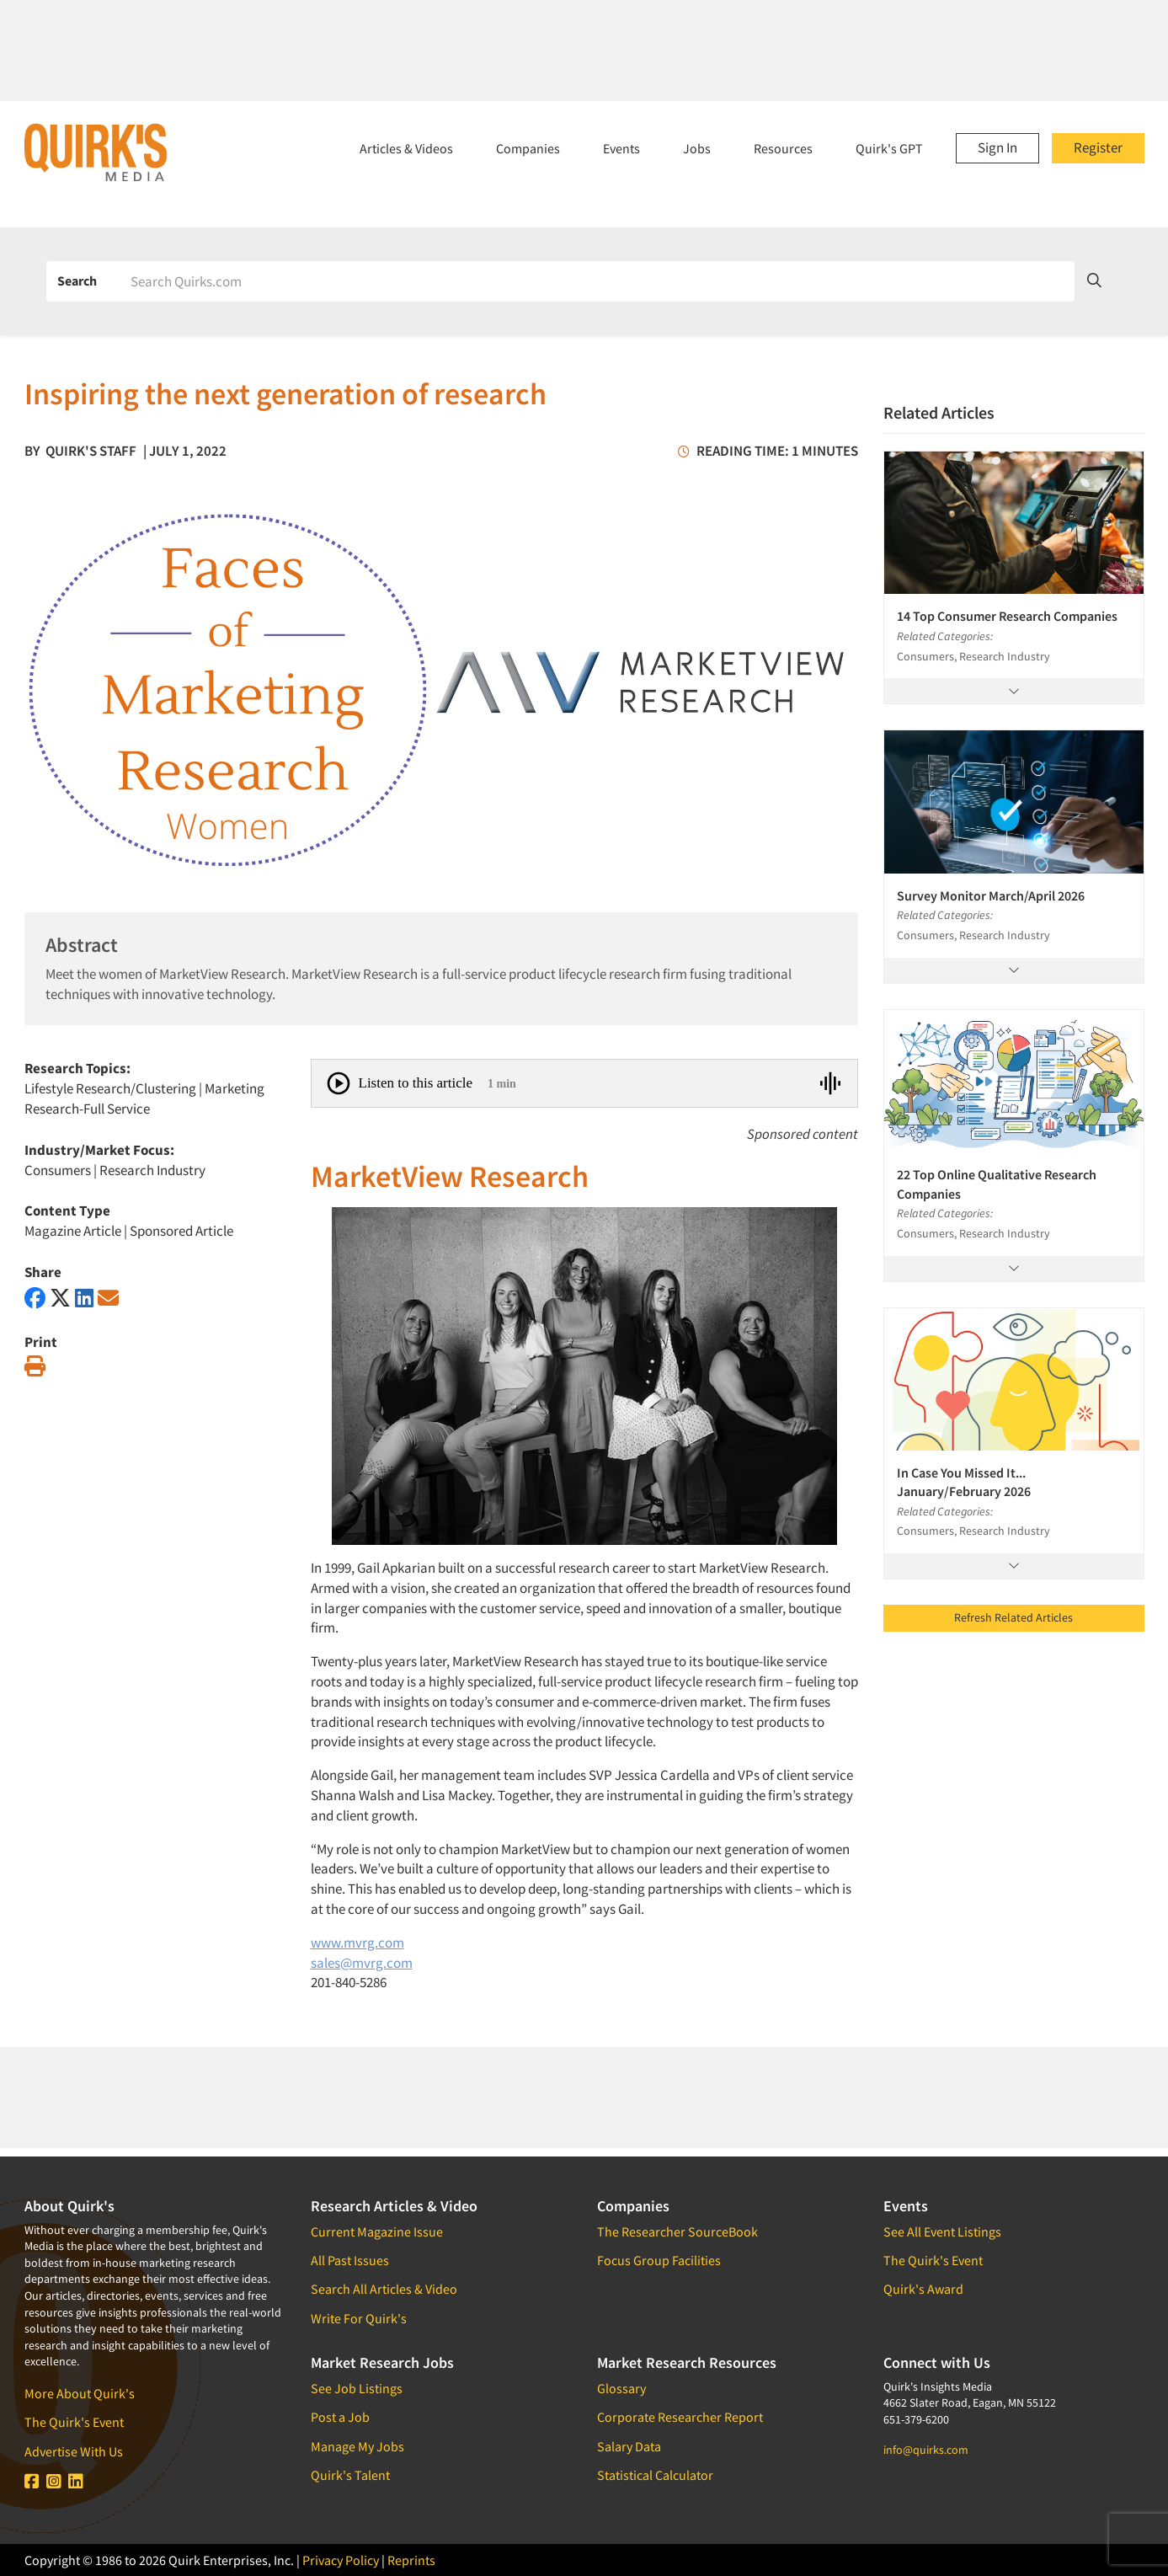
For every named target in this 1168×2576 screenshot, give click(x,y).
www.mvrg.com (357, 1942)
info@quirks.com (925, 2449)
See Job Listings (357, 2388)
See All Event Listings (942, 2231)
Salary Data (629, 2446)
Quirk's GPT (889, 148)
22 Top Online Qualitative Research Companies (996, 1183)
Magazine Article (72, 1230)
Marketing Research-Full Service (144, 1098)
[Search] (596, 281)
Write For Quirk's (359, 2318)
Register (1098, 147)
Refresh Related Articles (1013, 1617)
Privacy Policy (340, 2560)
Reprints (411, 2560)
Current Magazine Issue (377, 2231)
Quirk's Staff (90, 450)
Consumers (57, 1170)
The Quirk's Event (74, 2421)
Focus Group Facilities (659, 2260)
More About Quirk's (79, 2393)
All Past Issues (350, 2260)
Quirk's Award (923, 2288)
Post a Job (340, 2416)
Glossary (621, 2388)
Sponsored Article (181, 1230)
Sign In (997, 147)
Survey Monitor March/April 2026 (991, 895)
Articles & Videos (406, 148)
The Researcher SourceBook (677, 2231)
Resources (783, 148)
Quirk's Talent (350, 2474)
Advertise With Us (73, 2451)
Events (621, 148)
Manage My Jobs (357, 2446)
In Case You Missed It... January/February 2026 (964, 1481)
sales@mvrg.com (362, 1962)
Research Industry (152, 1170)
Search (77, 280)
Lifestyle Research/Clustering (110, 1088)
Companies (528, 148)
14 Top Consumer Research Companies (1007, 615)
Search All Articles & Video (384, 2288)
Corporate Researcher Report (680, 2416)
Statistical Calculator (655, 2474)
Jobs (697, 148)
